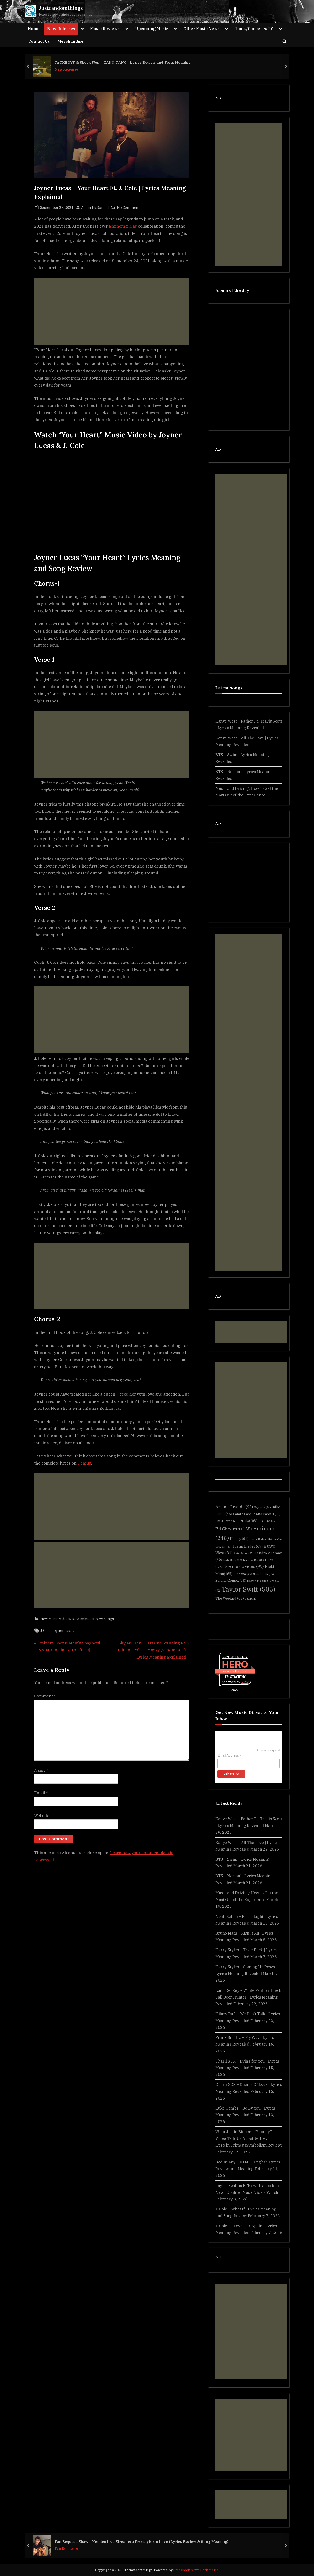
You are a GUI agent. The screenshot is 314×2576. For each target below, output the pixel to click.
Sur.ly (244, 1682)
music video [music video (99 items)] (248, 1566)
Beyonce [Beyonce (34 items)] (262, 1507)
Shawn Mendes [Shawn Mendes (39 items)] (260, 1580)
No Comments (129, 207)
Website (41, 1815)
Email (41, 1793)
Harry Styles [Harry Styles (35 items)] (261, 1539)
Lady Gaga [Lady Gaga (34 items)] (232, 1560)
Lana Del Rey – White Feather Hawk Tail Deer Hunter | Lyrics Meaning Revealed (248, 1997)
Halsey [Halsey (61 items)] (239, 1538)
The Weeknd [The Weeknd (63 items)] (229, 1598)
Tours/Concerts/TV (254, 28)
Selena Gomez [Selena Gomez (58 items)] (230, 1580)
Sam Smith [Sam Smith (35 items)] (263, 1574)
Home (34, 28)
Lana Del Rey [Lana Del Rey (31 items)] (253, 1560)
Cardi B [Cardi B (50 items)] (272, 1514)
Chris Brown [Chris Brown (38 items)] (226, 1521)
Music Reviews (105, 28)
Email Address (229, 1755)
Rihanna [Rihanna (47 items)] (243, 1574)
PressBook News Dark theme (196, 2570)
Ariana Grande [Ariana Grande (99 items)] (234, 1506)
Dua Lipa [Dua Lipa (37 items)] (267, 1521)
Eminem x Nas (123, 226)
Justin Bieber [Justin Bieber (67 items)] (248, 1546)
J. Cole (45, 1630)
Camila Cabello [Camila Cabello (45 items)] (247, 1514)
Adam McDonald (95, 207)
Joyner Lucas (63, 1630)
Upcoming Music (151, 28)
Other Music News (201, 28)
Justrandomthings (61, 8)
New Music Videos (55, 1619)
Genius (84, 1463)
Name (41, 1770)
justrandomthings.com (235, 1671)
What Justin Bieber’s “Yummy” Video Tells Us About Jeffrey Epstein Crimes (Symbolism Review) (248, 2138)
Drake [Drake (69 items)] (248, 1520)
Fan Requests (66, 2548)
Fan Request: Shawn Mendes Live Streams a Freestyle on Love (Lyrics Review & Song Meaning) (141, 2541)
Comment (45, 1696)
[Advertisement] (111, 311)
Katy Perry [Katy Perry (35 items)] (244, 1553)
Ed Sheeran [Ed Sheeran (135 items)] (233, 1529)
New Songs (104, 1619)
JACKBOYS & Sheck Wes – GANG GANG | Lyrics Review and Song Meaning (123, 62)
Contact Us (39, 41)
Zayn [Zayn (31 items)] (250, 1598)
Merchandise (71, 41)
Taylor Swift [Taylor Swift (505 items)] (248, 1589)
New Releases (61, 28)
